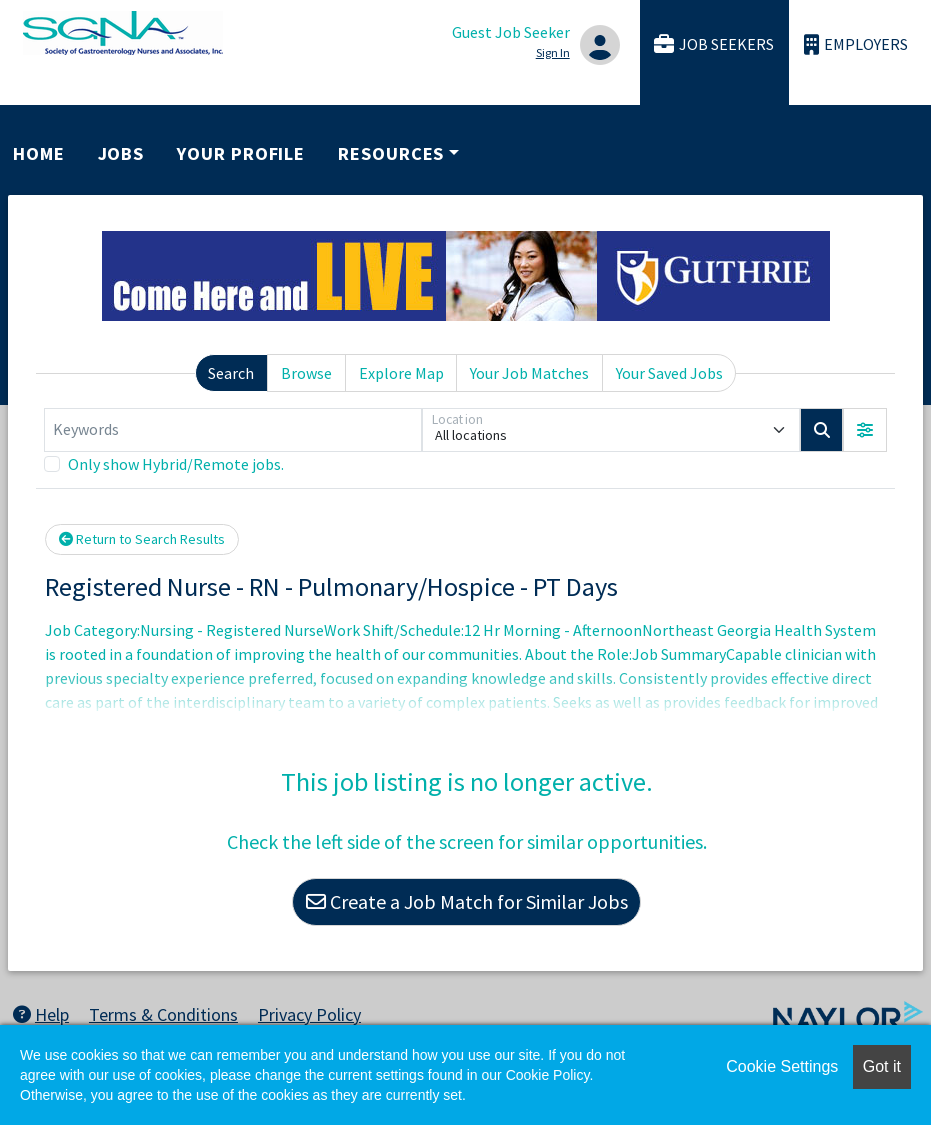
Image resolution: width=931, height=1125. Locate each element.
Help (41, 1014)
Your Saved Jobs (669, 373)
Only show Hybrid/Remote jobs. (176, 464)
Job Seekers (714, 44)
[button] (865, 430)
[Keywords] (233, 430)
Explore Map (401, 373)
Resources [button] (391, 153)
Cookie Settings (782, 1066)
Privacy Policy (309, 1014)
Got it (882, 1066)
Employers (856, 44)
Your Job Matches (529, 373)
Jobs (121, 153)
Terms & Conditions (163, 1014)
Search (231, 373)
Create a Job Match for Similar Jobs (467, 901)
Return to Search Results (142, 539)
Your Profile (241, 153)
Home (39, 153)
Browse (306, 373)
